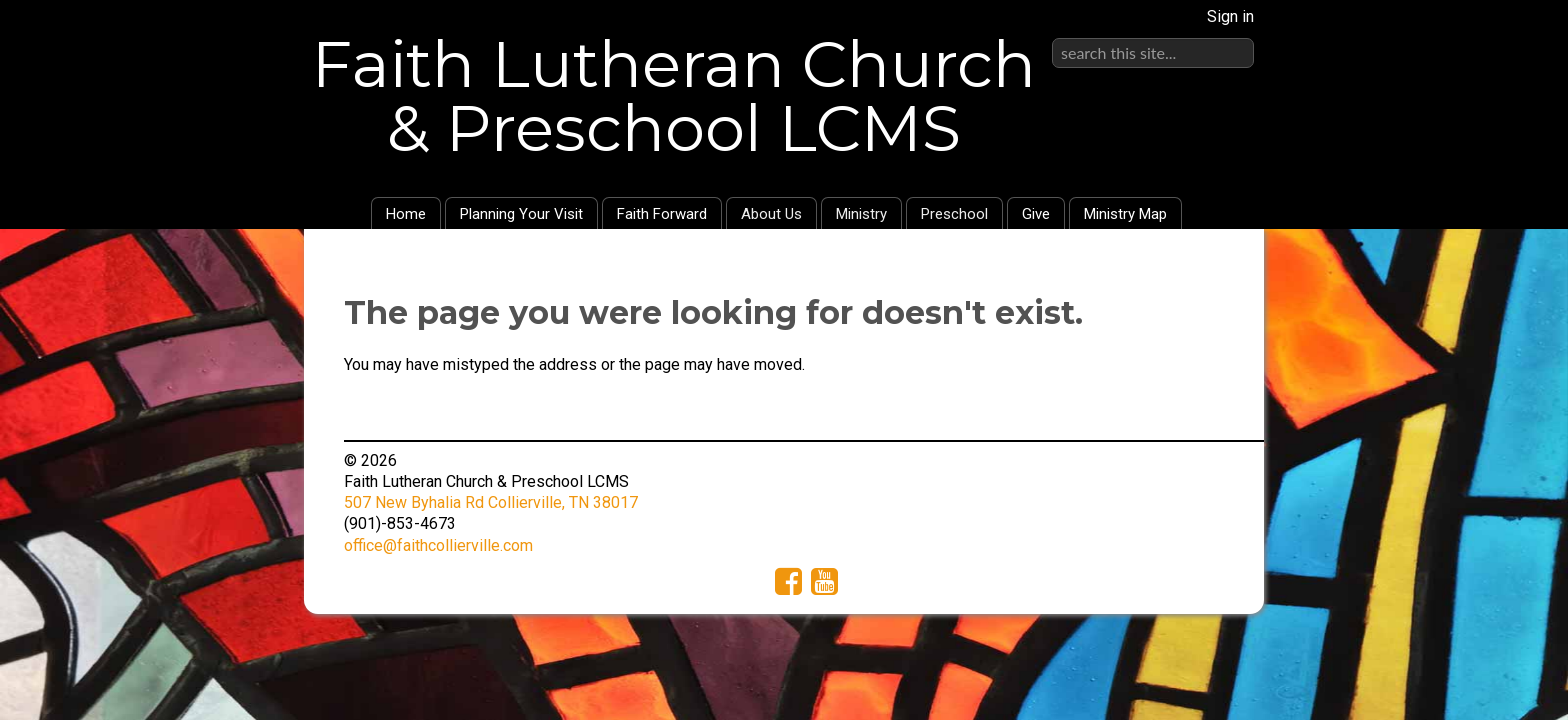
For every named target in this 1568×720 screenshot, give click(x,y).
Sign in (1230, 16)
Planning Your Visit (521, 214)
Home (406, 214)
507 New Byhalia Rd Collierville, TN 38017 (491, 502)
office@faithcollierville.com (438, 545)
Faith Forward (662, 214)
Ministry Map (1125, 214)
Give (1036, 214)
